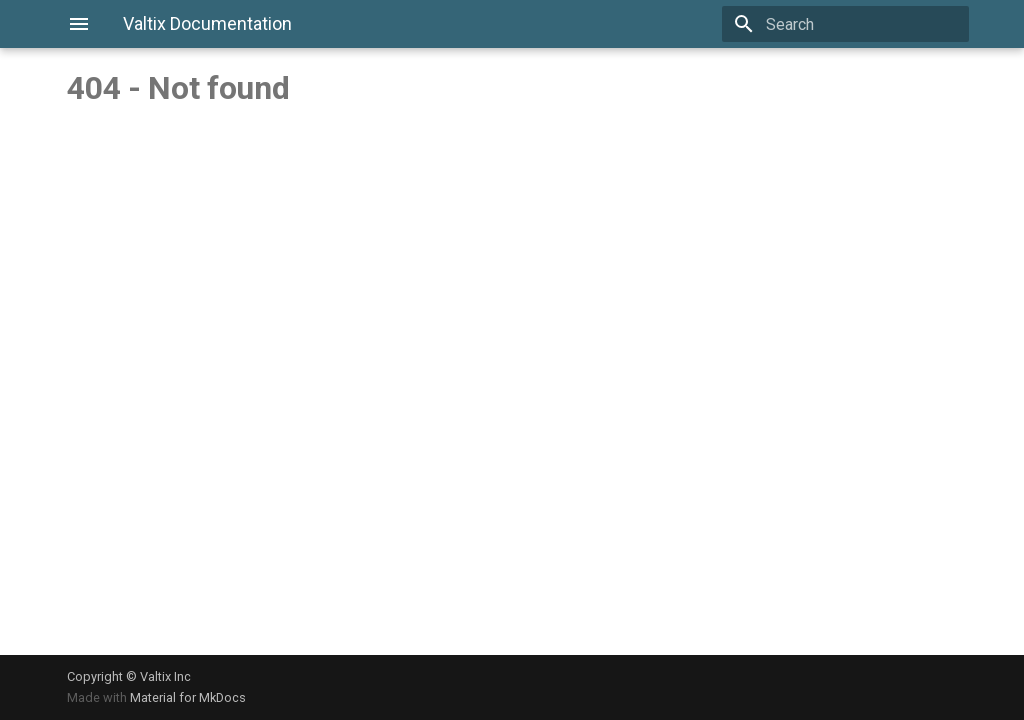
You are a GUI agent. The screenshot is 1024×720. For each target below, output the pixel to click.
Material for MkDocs (188, 697)
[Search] (852, 24)
